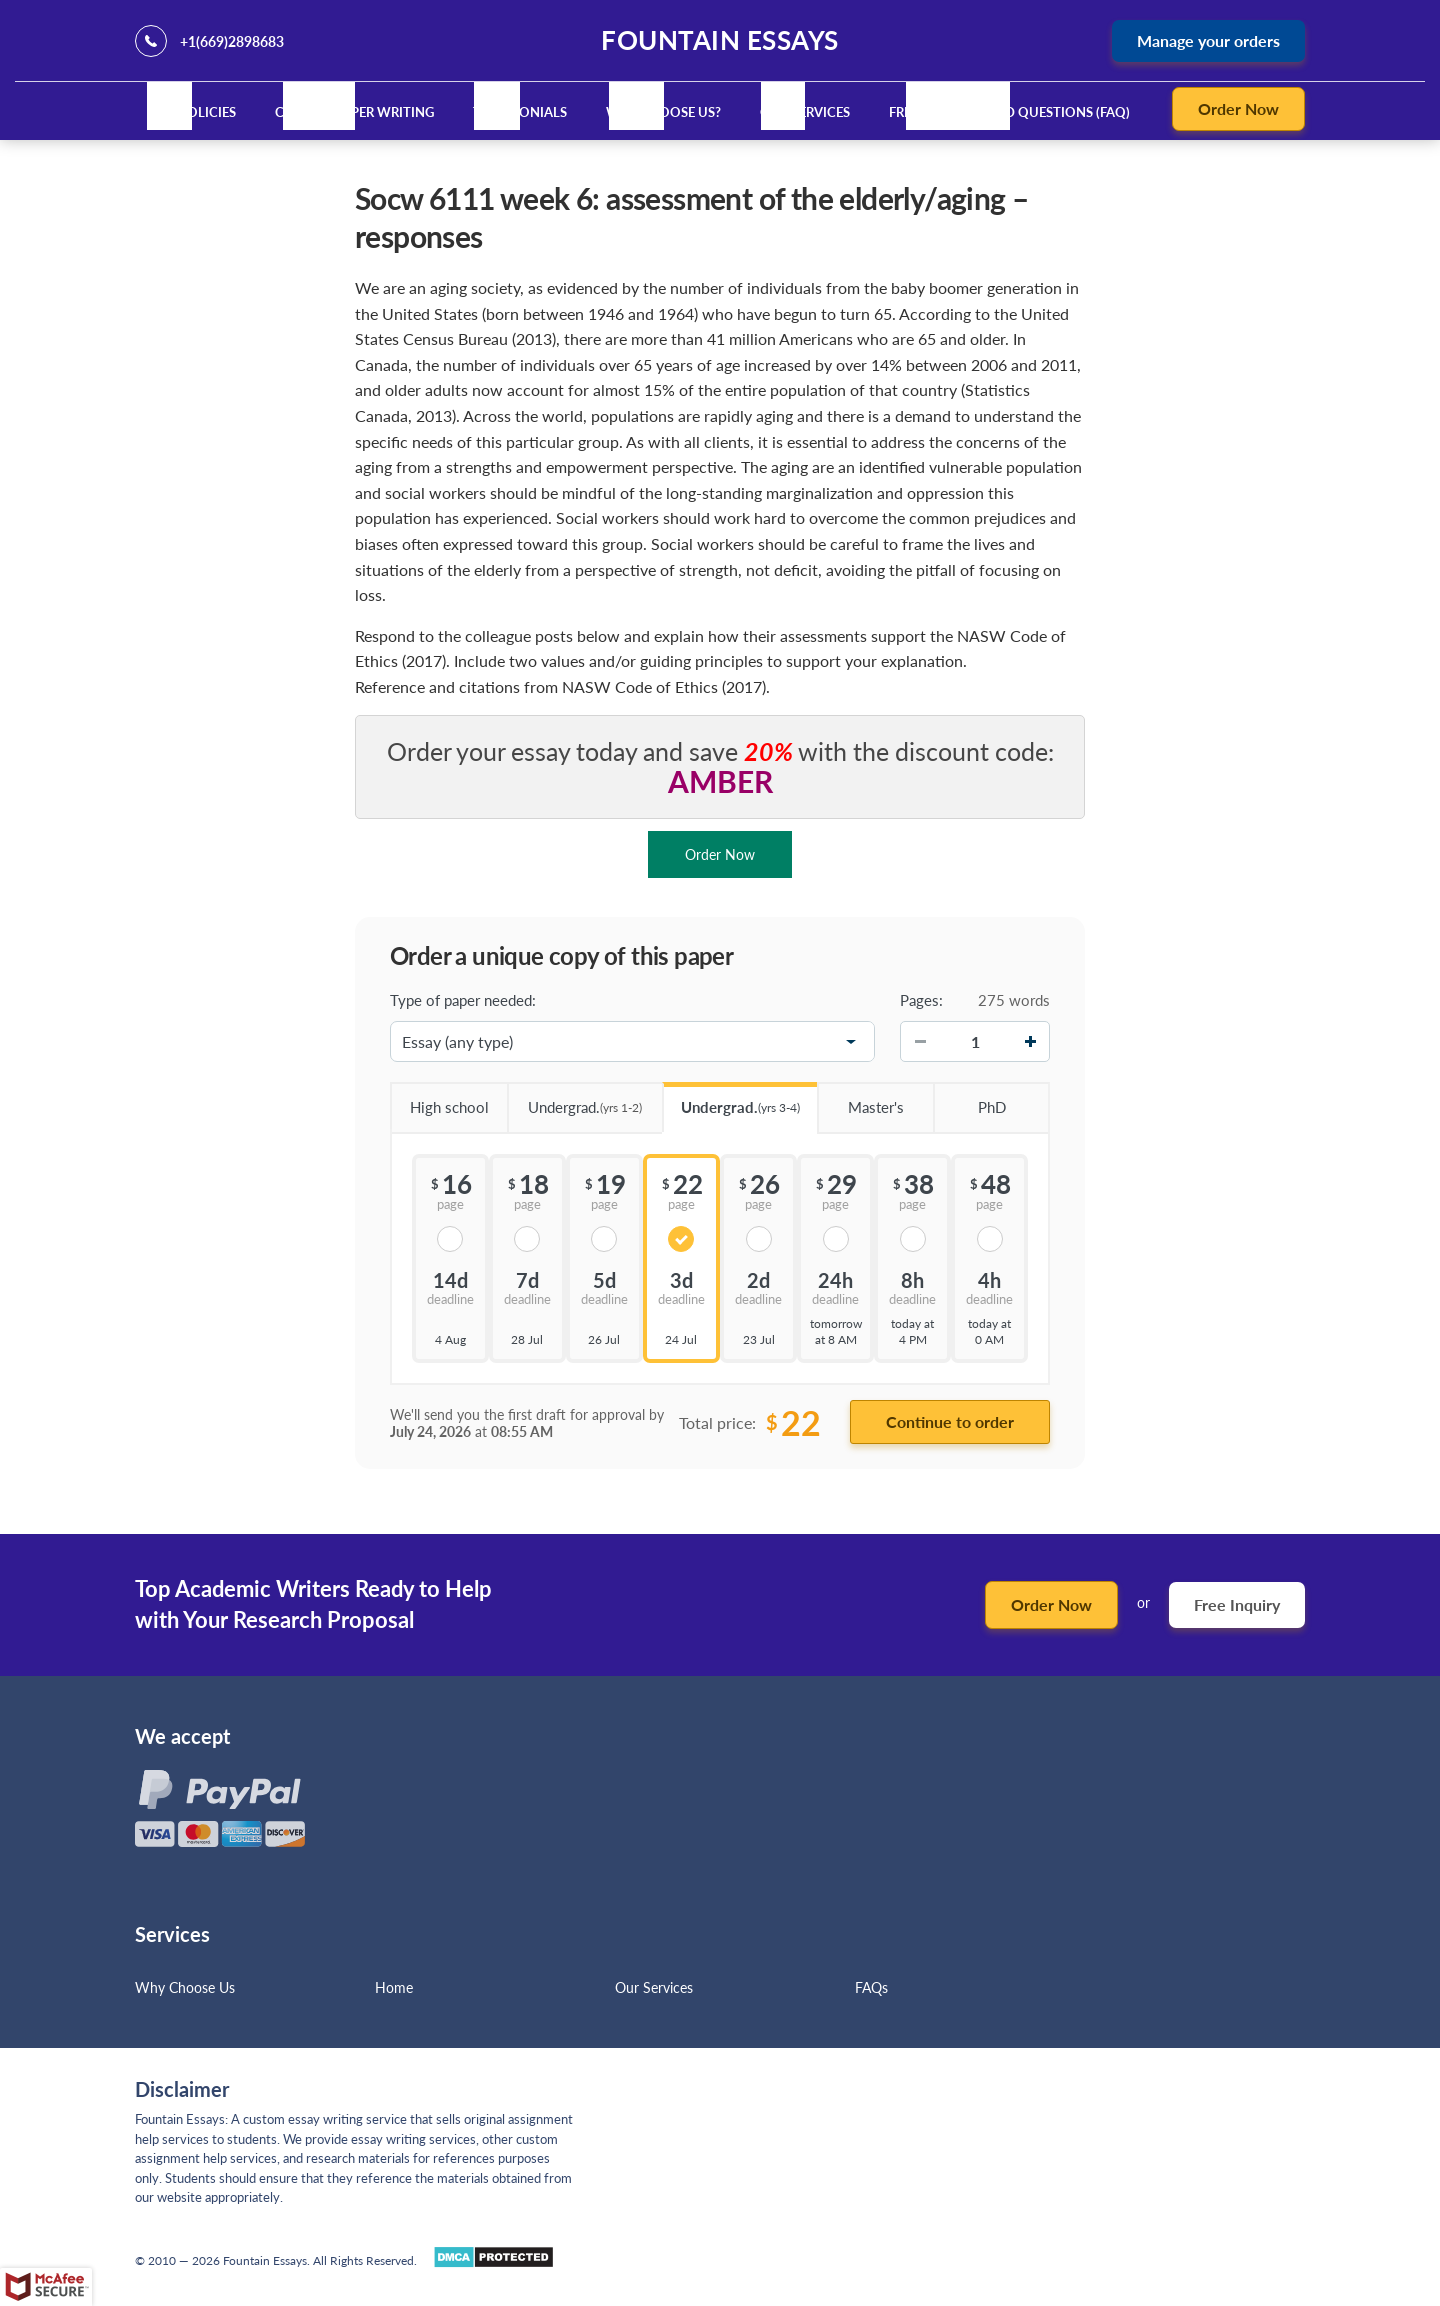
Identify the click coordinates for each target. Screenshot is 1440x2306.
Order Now (1238, 108)
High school (439, 1100)
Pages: (921, 1000)
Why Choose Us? (663, 112)
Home (394, 1987)
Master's (860, 1100)
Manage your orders (1208, 40)
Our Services (805, 112)
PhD (969, 1100)
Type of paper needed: (463, 1000)
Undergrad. (575, 1100)
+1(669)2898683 (232, 41)
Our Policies (191, 112)
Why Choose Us (185, 1987)
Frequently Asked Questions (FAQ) (1009, 112)
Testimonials (520, 112)
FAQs (871, 1987)
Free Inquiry (1237, 1604)
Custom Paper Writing (354, 112)
